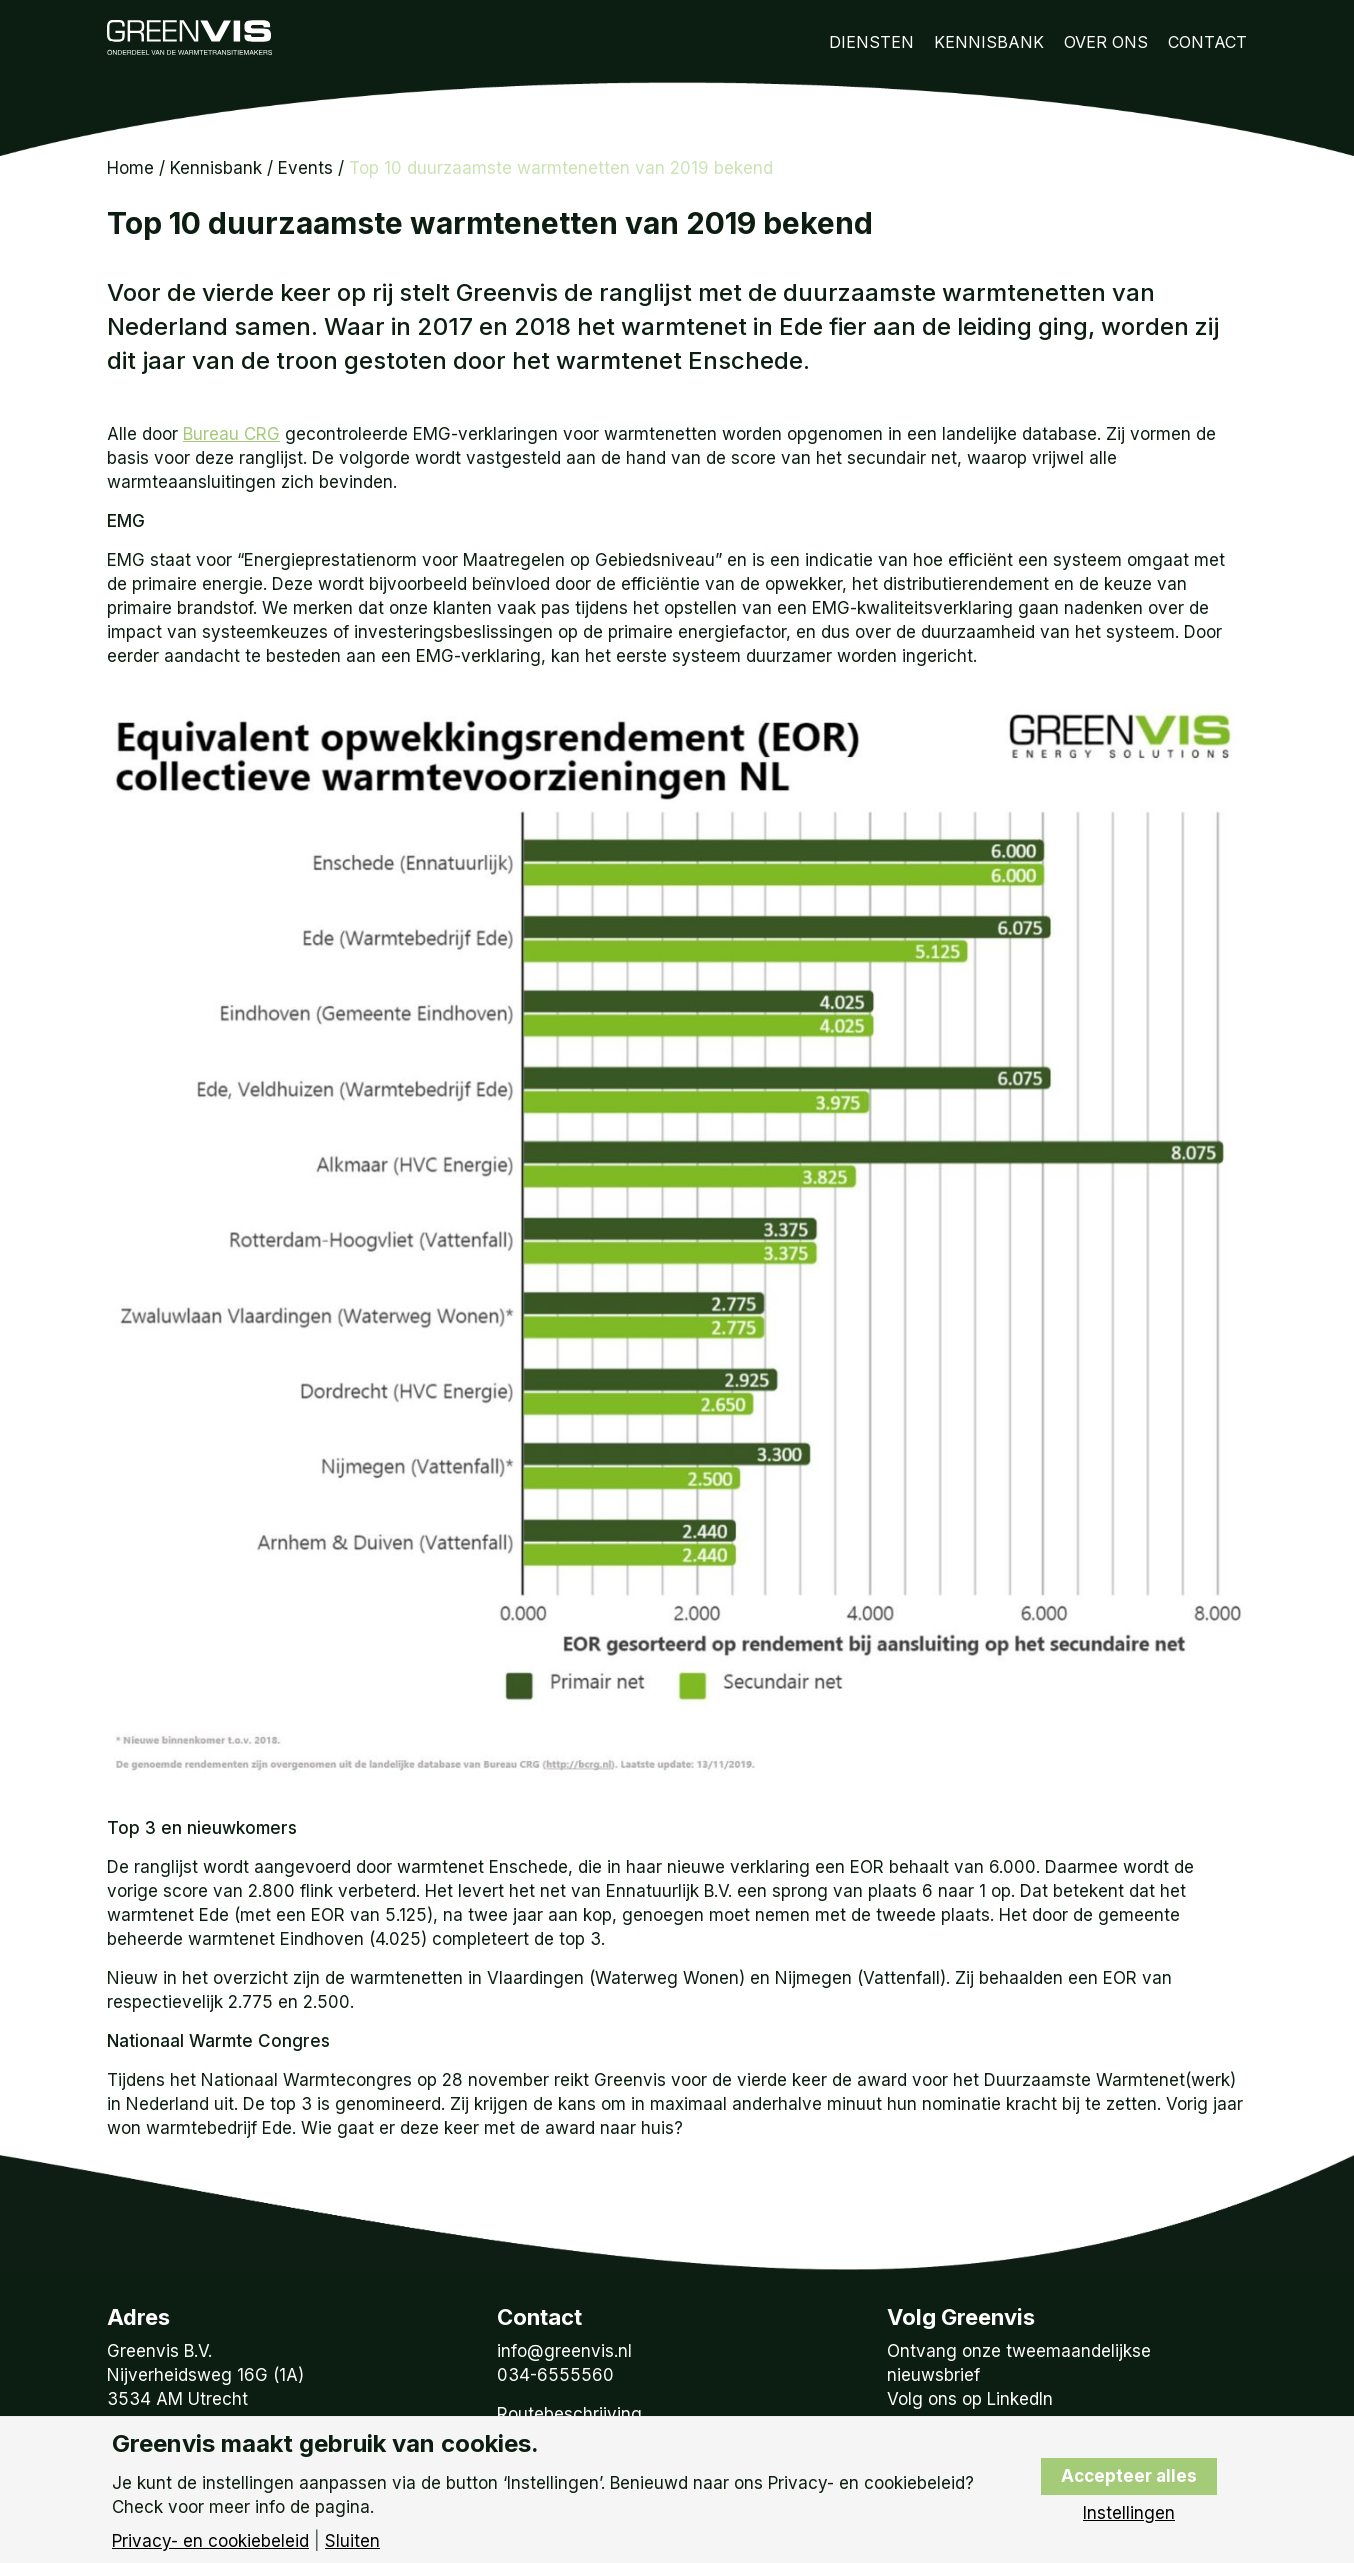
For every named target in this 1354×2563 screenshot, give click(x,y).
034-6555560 (555, 2375)
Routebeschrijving (569, 2414)
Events (305, 168)
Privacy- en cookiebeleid (210, 2541)
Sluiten (352, 2541)
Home (130, 168)
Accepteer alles (1129, 2476)
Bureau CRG (231, 434)
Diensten (871, 42)
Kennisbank (989, 42)
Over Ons (1106, 42)
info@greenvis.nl (564, 2351)
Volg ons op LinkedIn (970, 2399)
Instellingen (1129, 2513)
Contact (1207, 42)
